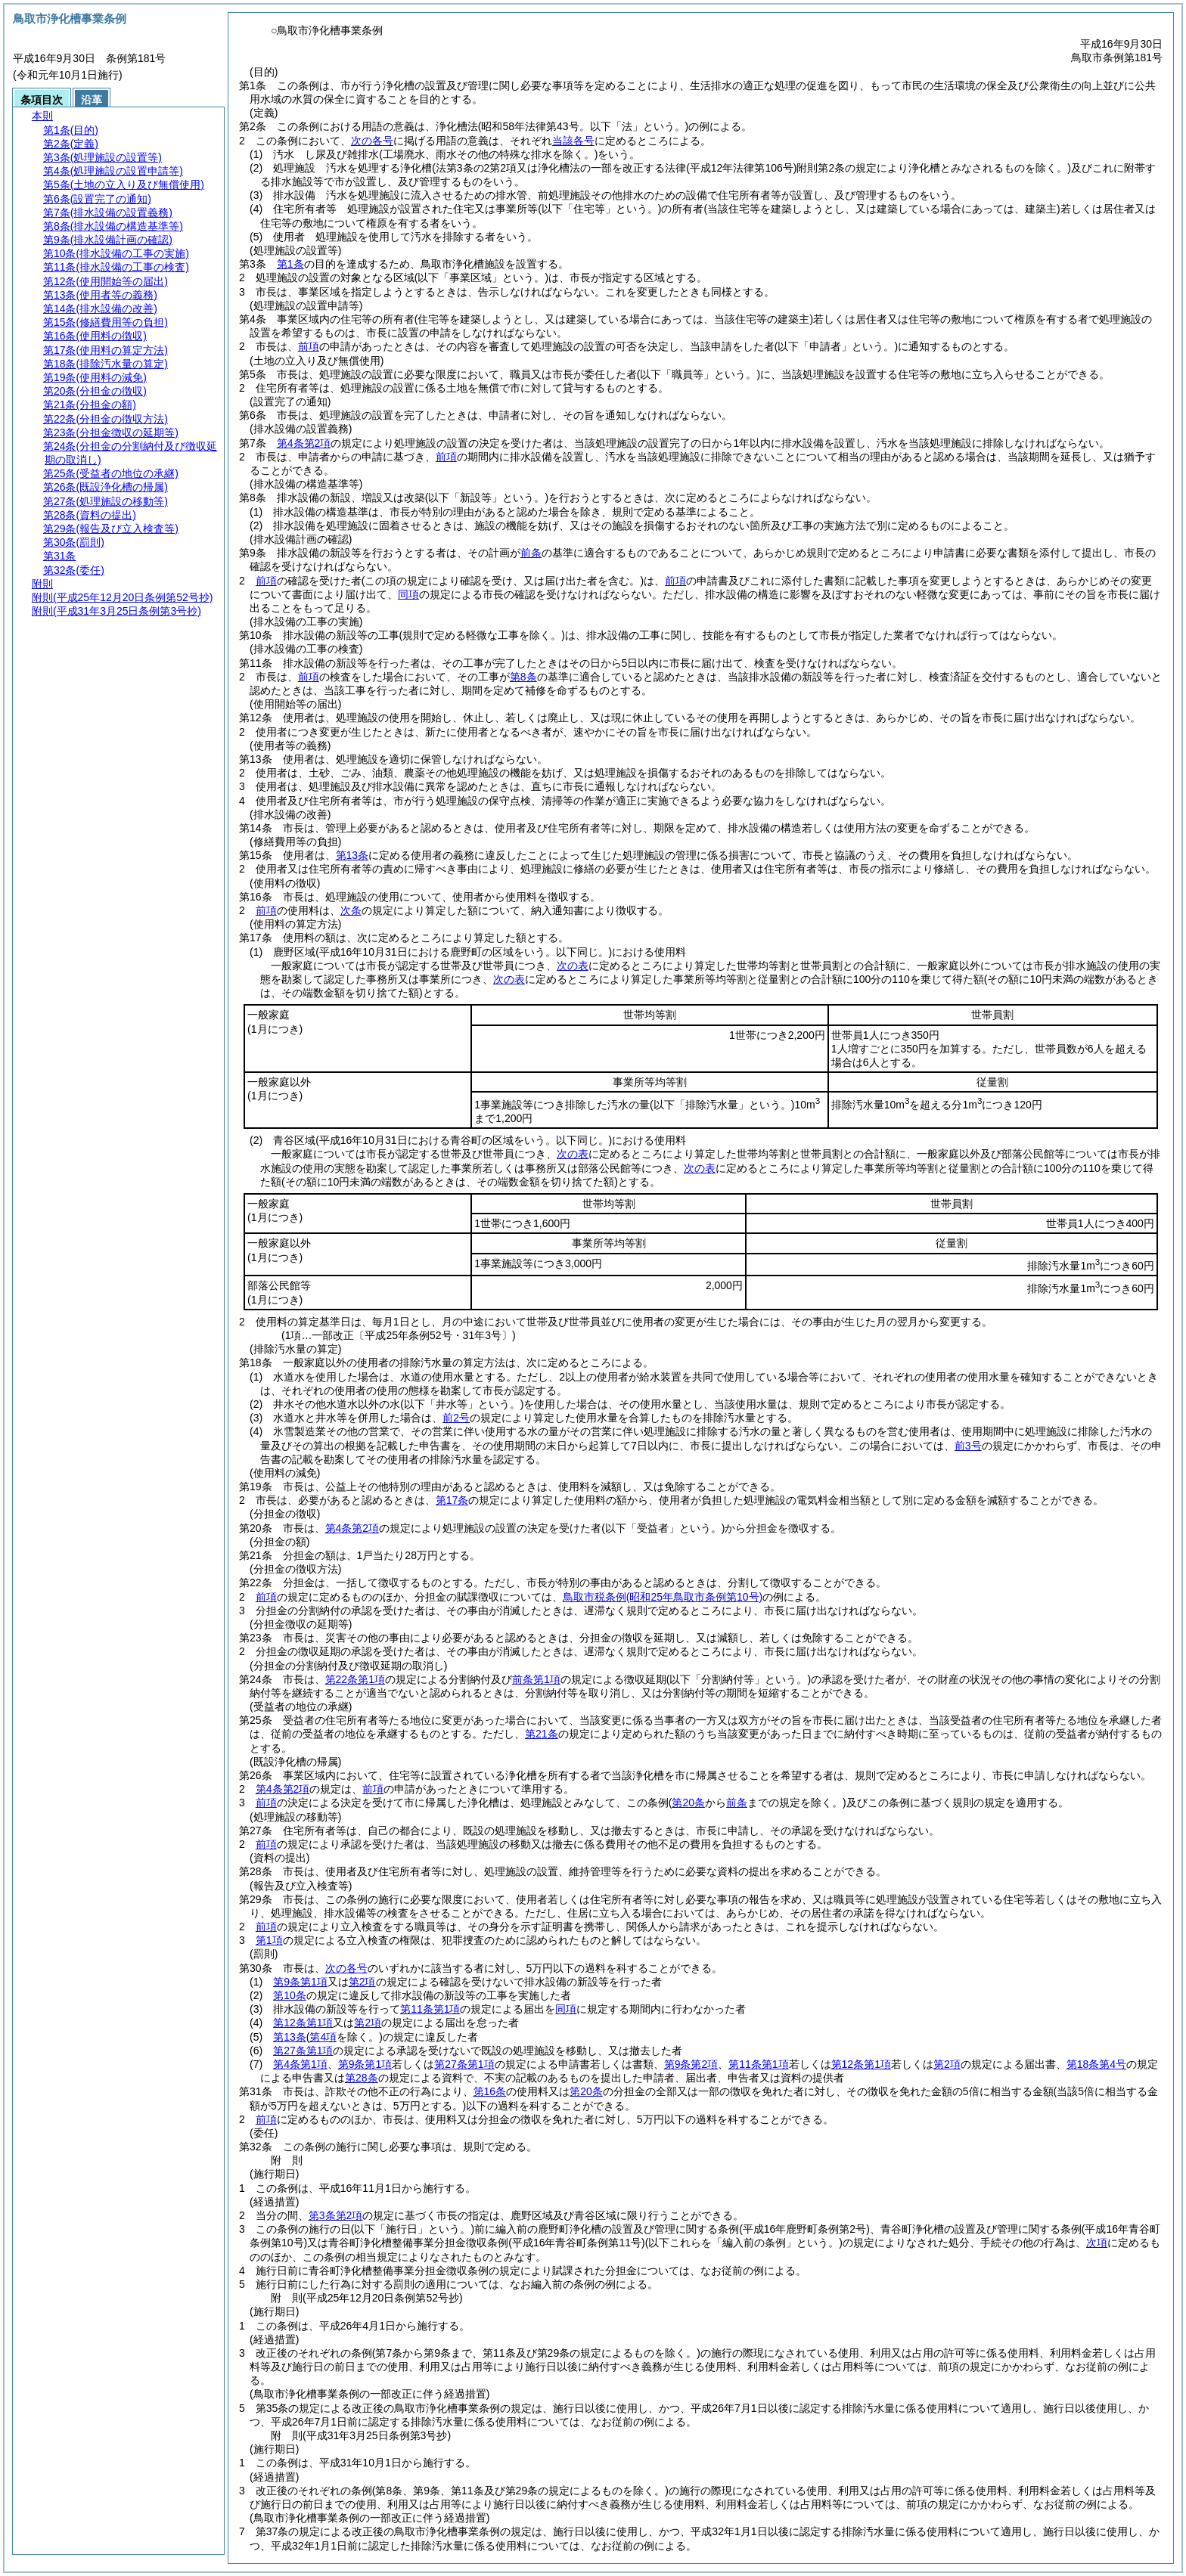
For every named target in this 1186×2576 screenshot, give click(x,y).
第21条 (541, 1734)
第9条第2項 (691, 2064)
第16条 (490, 2091)
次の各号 (372, 141)
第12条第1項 (303, 2022)
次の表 (572, 965)
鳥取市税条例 (662, 1597)
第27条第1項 (303, 2050)
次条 (351, 910)
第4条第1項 (300, 2064)
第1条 (290, 264)
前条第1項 (536, 1679)
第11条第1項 (430, 2009)
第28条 (361, 2078)
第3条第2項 (336, 2215)
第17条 (452, 1500)
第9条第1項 (300, 1982)
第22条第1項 (355, 1679)
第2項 (362, 1982)
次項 (1096, 2243)
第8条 (523, 677)
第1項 (269, 1940)
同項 (408, 594)
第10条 (289, 1995)
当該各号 (573, 141)
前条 (531, 553)
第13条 (352, 855)
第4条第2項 (304, 443)
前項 (308, 346)
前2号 (456, 1418)
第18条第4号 (1096, 2064)
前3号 (968, 1446)
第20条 (586, 2091)
